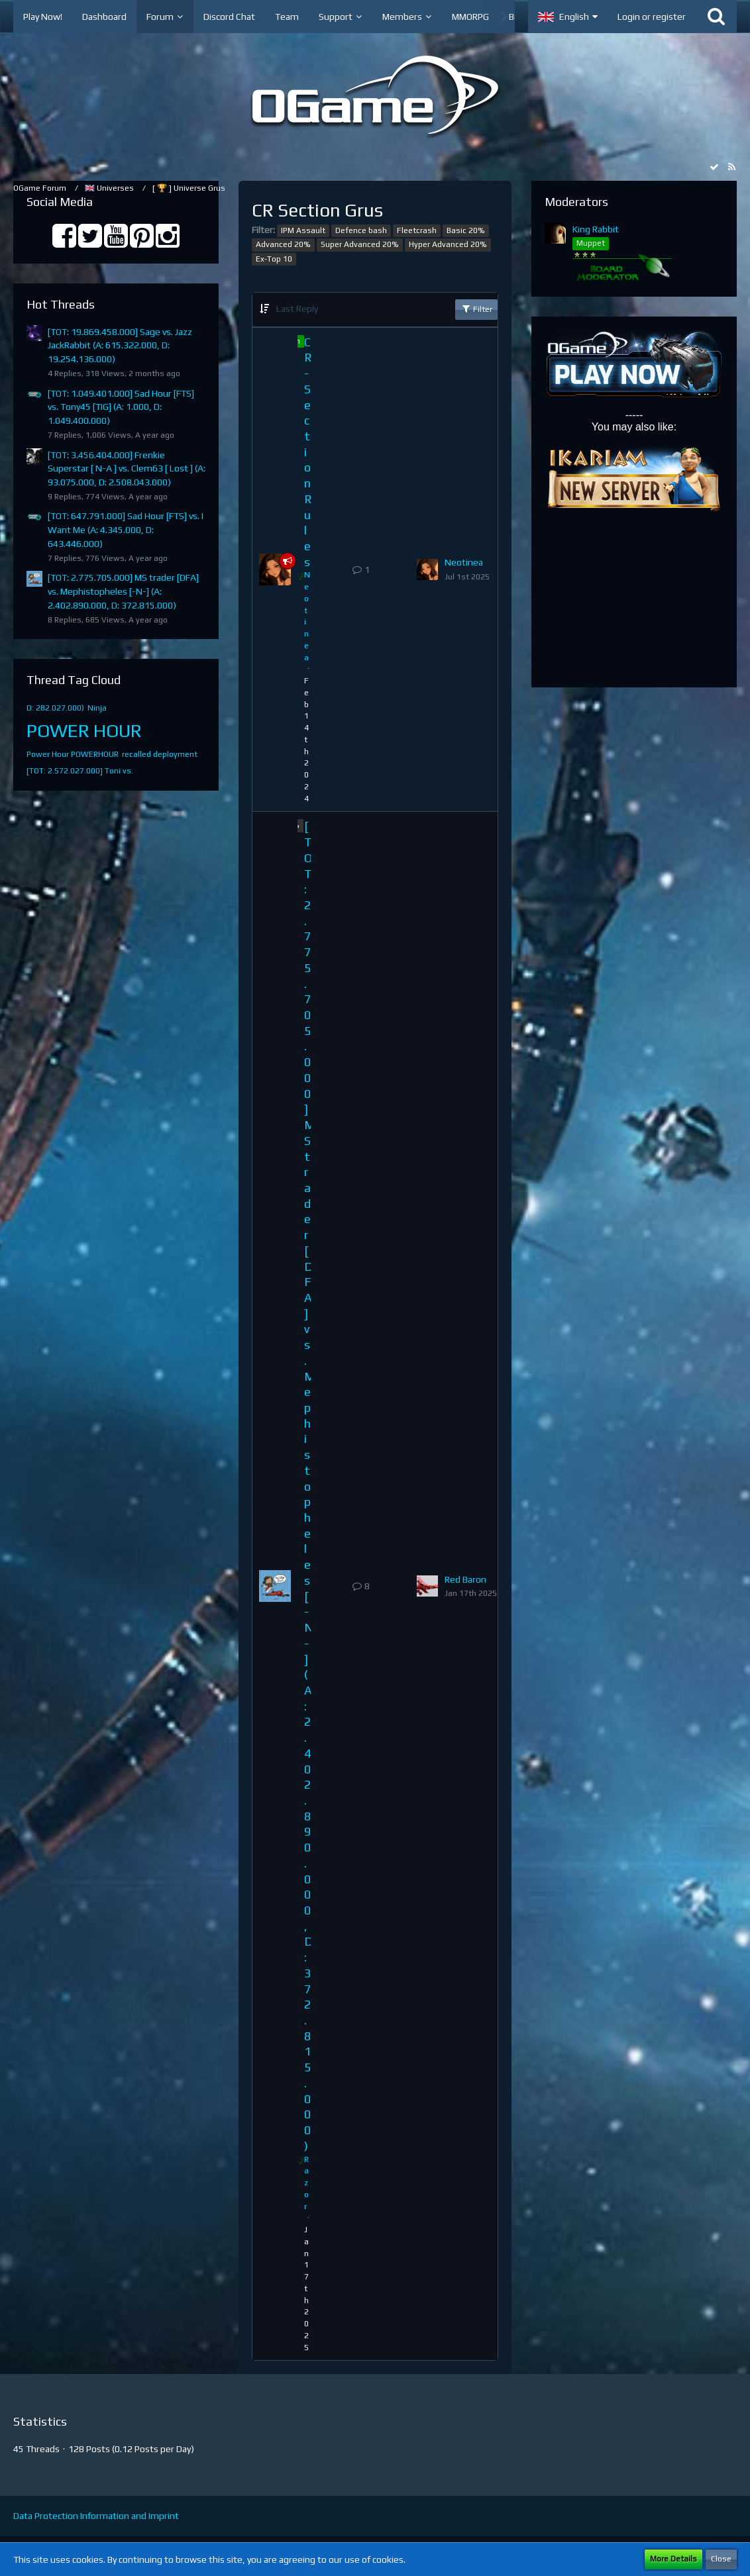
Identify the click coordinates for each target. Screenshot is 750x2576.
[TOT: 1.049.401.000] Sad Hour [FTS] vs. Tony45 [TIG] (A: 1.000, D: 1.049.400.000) (121, 407)
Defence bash (361, 230)
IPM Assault (303, 230)
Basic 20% (466, 230)
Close (721, 2558)
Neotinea (464, 562)
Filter (476, 308)
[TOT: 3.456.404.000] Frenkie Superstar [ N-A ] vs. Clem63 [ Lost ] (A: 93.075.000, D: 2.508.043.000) (126, 468)
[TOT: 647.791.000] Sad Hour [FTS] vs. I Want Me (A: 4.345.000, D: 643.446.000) (125, 529)
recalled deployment (159, 754)
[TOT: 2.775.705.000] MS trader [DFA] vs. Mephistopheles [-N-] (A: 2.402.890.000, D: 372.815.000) (123, 591)
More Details (673, 2558)
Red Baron (465, 1579)
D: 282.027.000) (55, 708)
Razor (306, 2183)
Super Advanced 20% (360, 244)
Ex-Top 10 (274, 259)
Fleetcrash (417, 230)
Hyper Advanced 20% (448, 244)
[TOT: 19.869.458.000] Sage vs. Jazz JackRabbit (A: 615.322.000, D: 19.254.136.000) (120, 345)
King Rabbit (595, 229)
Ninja (97, 708)
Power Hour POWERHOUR (73, 754)
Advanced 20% (283, 244)
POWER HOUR (84, 730)
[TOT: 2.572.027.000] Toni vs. (80, 770)
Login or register (651, 16)
